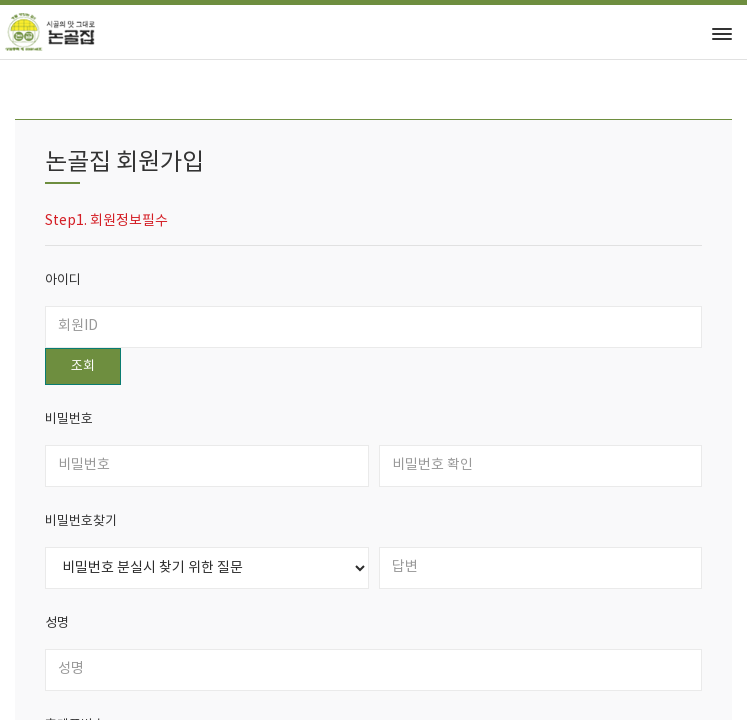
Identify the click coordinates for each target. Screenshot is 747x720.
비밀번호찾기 (81, 521)
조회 (83, 366)
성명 (57, 623)
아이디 (63, 280)
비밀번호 (69, 419)
